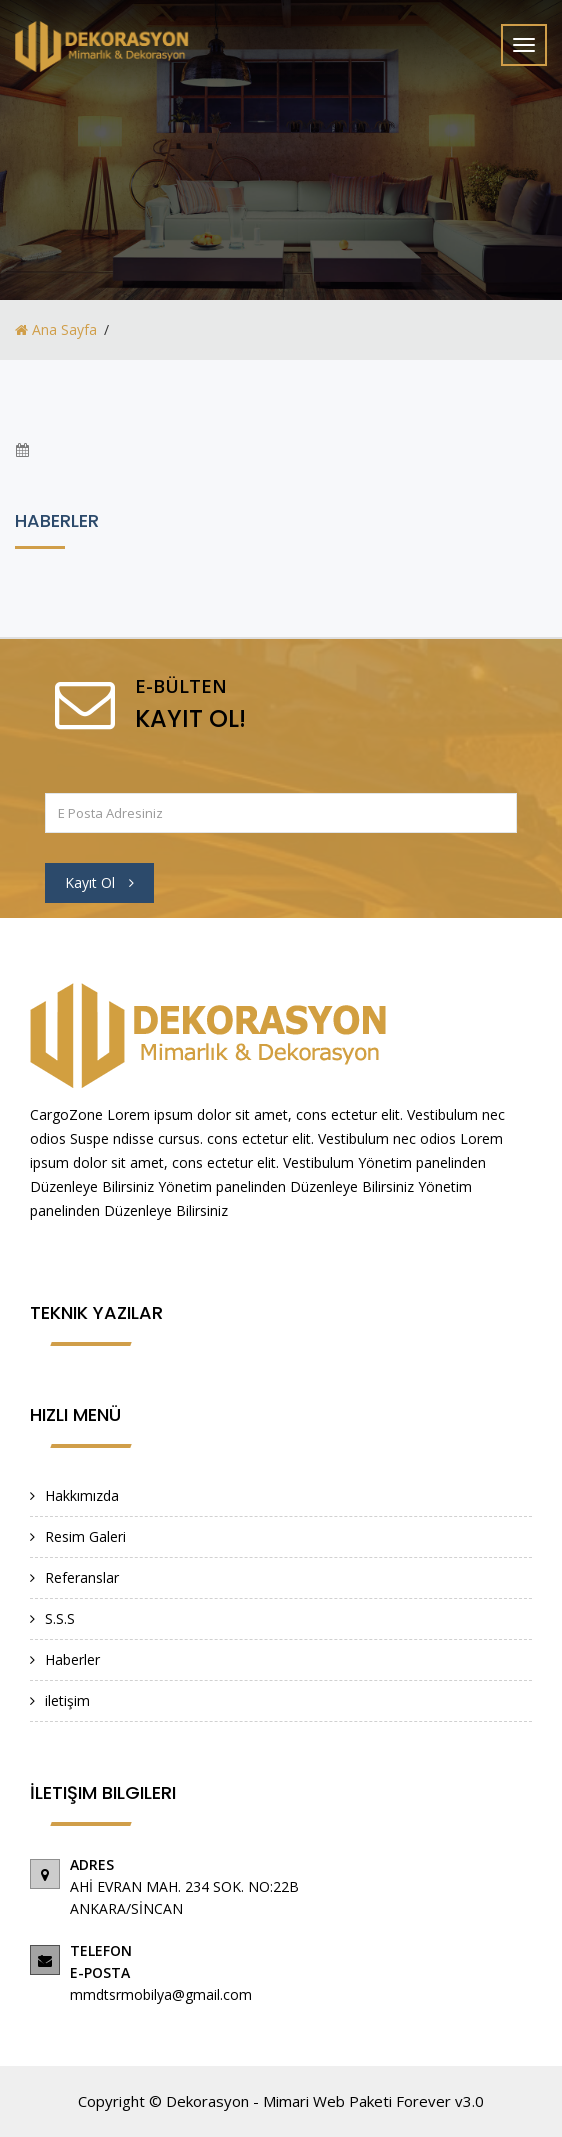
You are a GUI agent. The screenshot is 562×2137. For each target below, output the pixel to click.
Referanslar (82, 1577)
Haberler (72, 1659)
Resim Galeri (85, 1536)
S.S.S (60, 1618)
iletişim (67, 1700)
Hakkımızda (82, 1495)
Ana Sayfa (56, 329)
